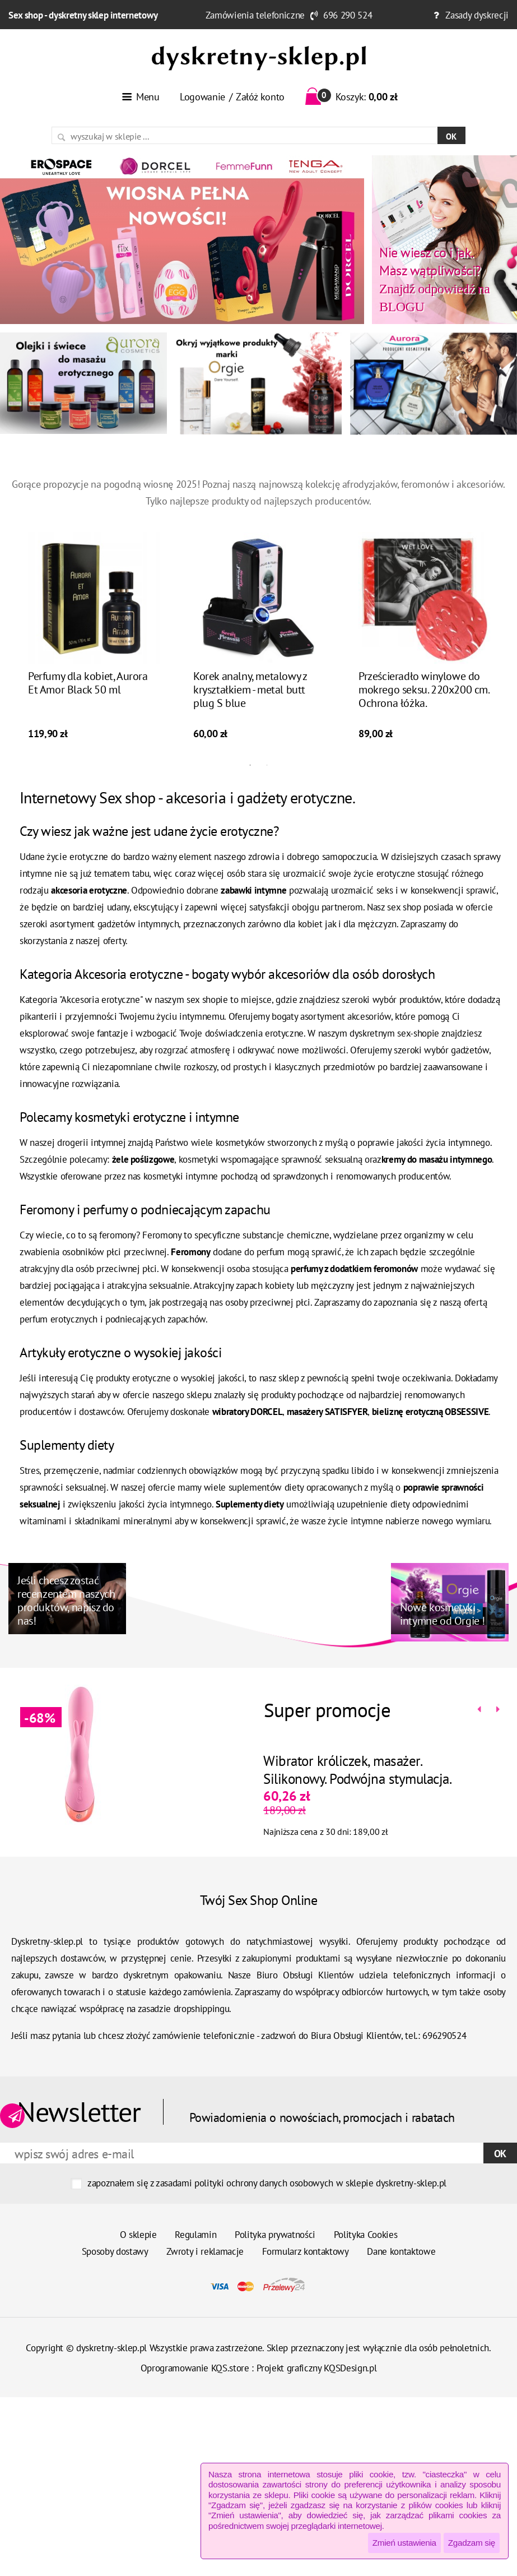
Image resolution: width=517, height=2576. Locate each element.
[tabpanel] (93, 653)
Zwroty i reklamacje (205, 2251)
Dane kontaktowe (401, 2251)
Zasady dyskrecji (477, 15)
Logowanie (202, 96)
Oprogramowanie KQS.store (195, 2368)
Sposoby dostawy (115, 2251)
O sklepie (138, 2234)
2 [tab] (267, 779)
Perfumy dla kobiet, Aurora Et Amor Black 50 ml (88, 697)
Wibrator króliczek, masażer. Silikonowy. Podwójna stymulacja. (343, 1770)
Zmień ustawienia (404, 2542)
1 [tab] (250, 779)
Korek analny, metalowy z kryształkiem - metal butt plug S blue (249, 704)
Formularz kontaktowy (305, 2251)
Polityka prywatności (275, 2234)
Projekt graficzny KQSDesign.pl (317, 2368)
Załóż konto (260, 96)
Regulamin (195, 2234)
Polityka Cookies (366, 2234)
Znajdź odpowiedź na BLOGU (434, 279)
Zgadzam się (471, 2542)
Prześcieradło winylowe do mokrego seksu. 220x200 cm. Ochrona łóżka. (423, 704)
